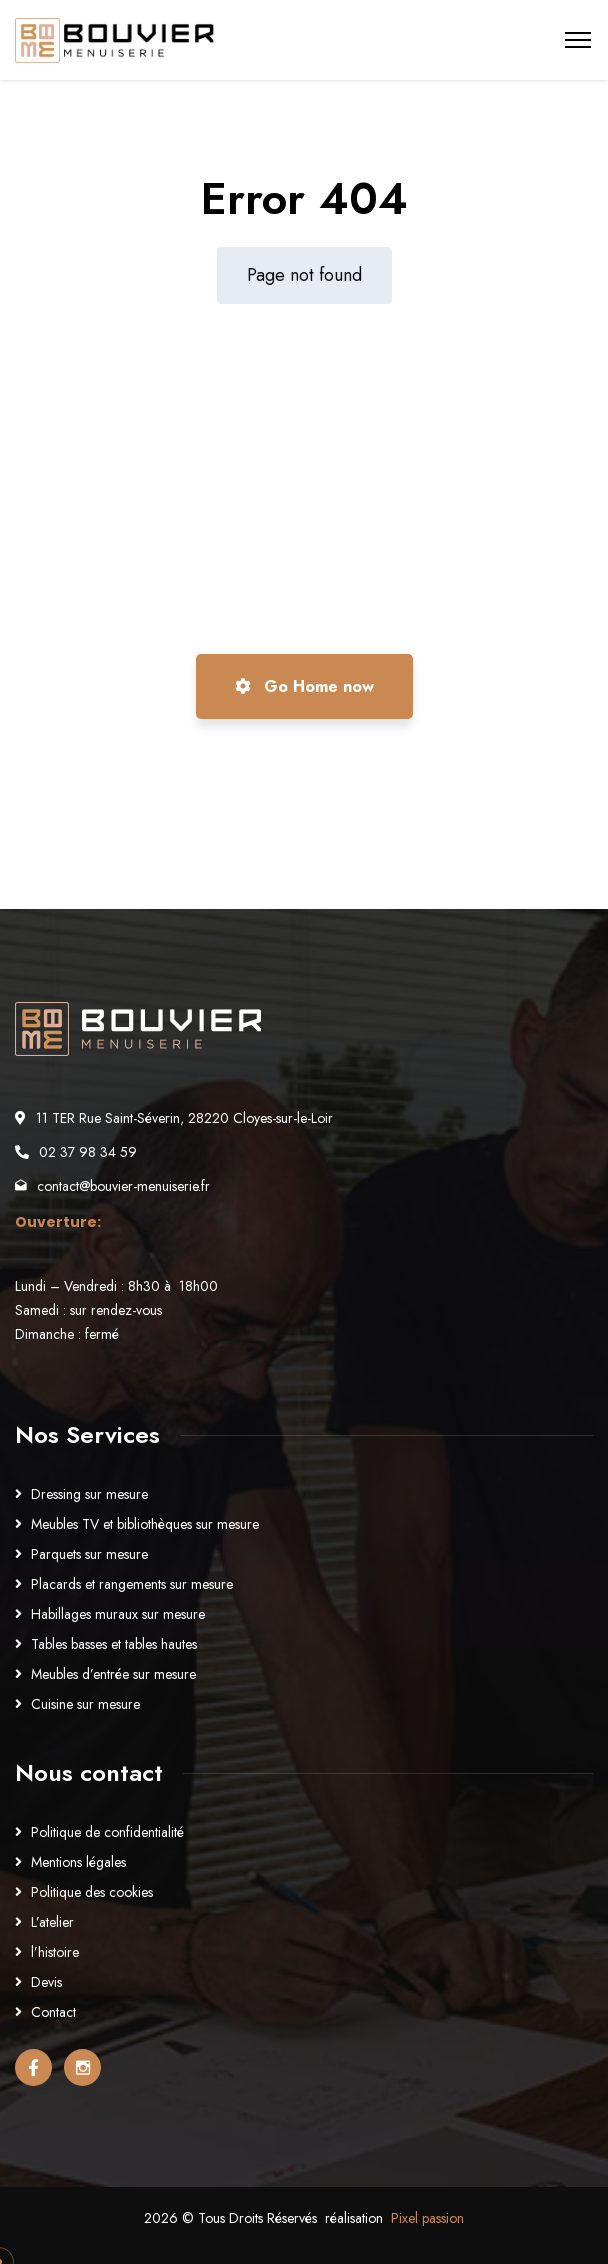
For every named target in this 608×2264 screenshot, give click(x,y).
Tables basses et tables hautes (114, 1644)
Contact (53, 2012)
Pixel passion (427, 2218)
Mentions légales (78, 1862)
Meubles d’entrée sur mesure (113, 1674)
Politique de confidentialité (107, 1832)
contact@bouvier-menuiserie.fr (123, 1186)
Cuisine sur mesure (85, 1704)
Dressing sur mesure (89, 1494)
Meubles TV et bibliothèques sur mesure (145, 1524)
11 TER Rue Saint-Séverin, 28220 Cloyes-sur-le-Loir (184, 1118)
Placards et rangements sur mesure (132, 1584)
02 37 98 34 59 (88, 1152)
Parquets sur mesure (89, 1554)
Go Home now (304, 686)
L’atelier (52, 1922)
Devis (46, 1982)
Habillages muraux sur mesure (118, 1614)
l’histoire (55, 1952)
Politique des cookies (92, 1892)
